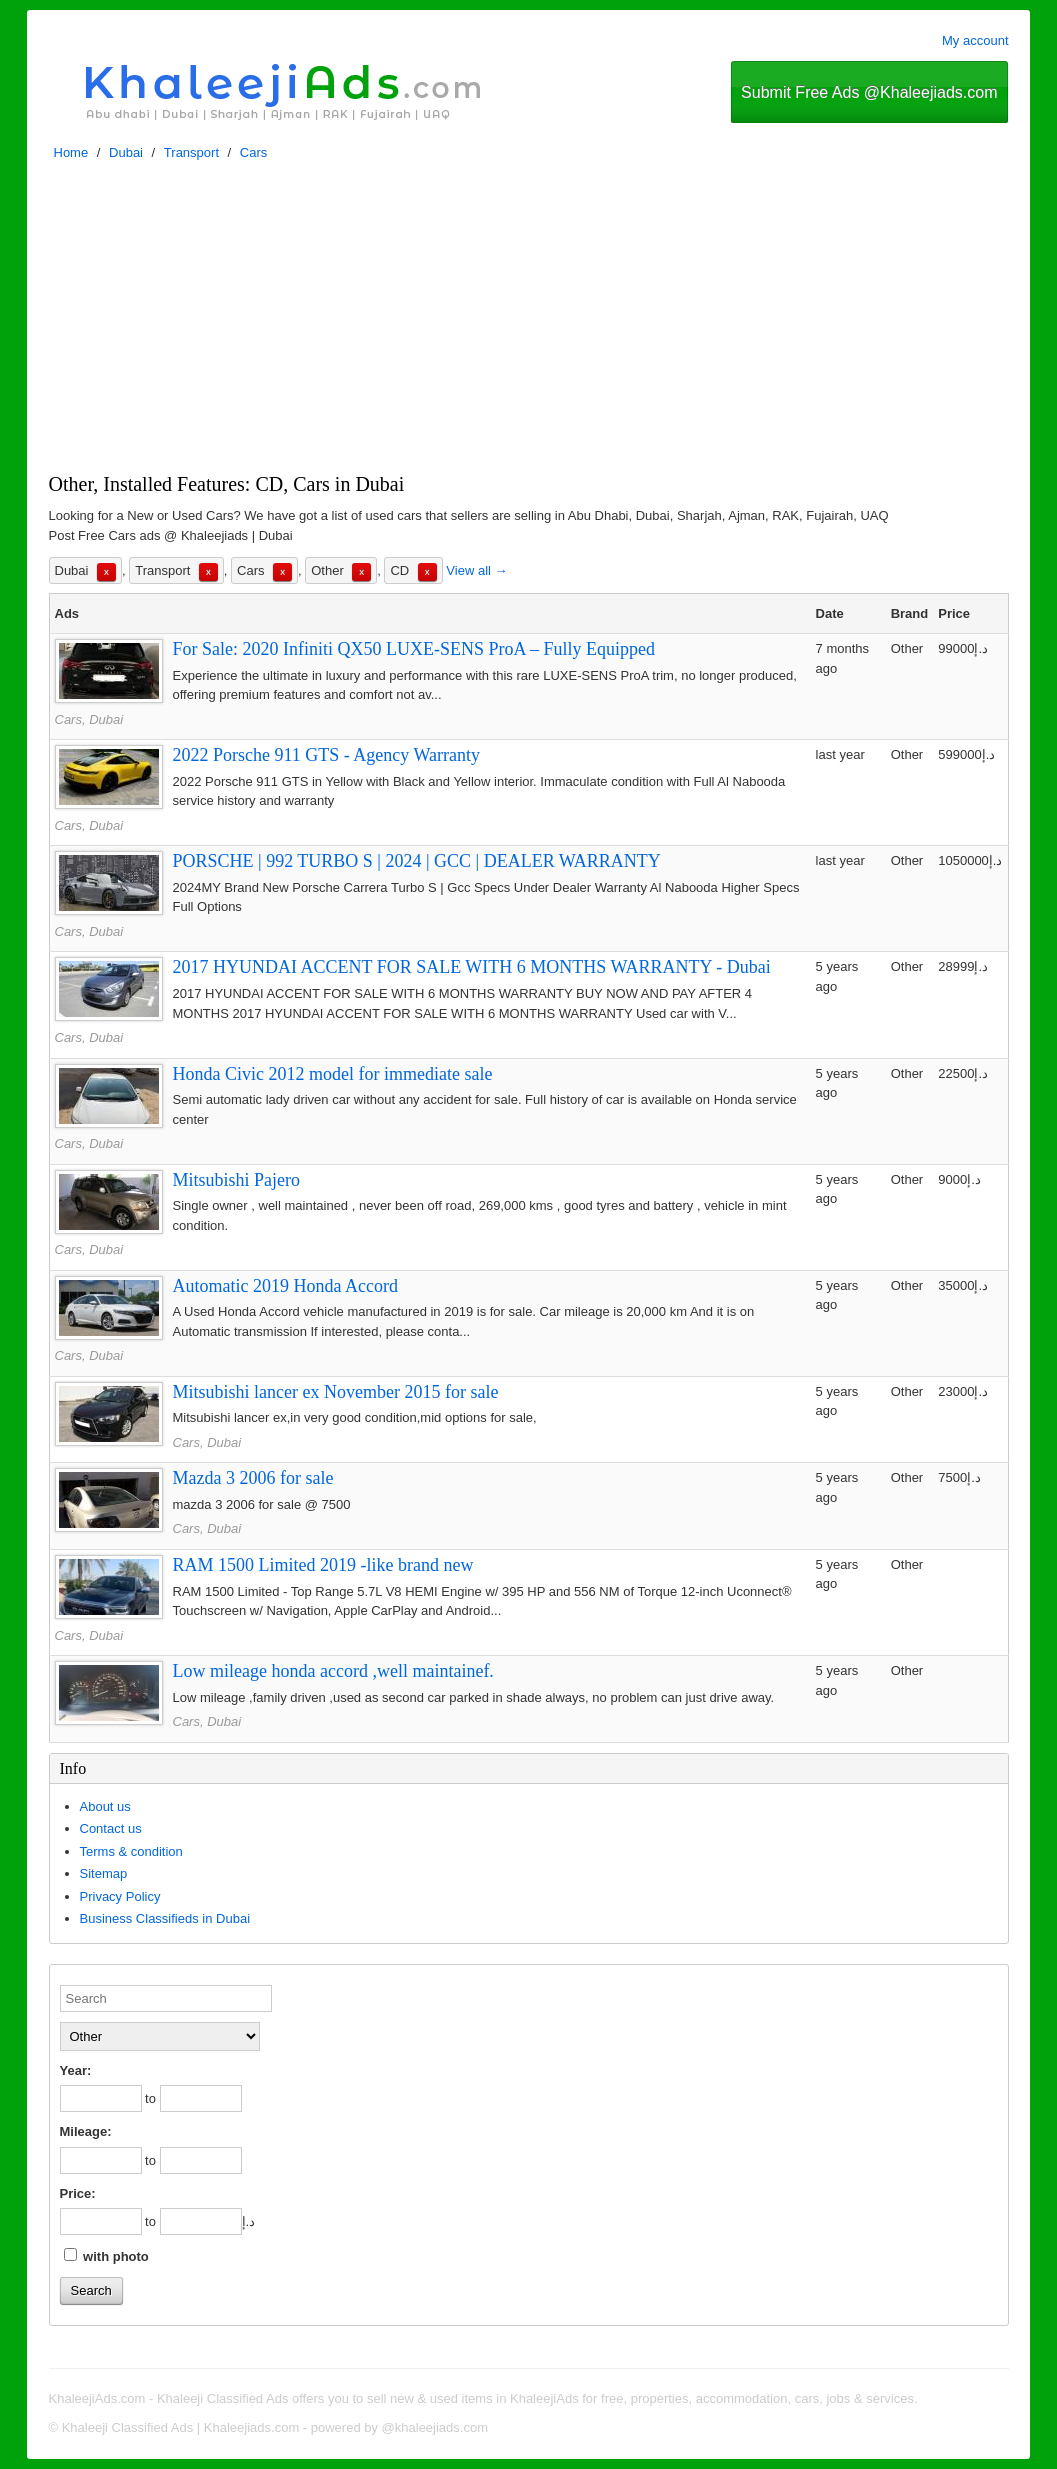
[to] (201, 2098)
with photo (106, 2256)
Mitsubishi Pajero (237, 1180)
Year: (76, 2070)
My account (975, 40)
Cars (253, 152)
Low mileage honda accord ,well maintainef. (333, 1671)
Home (71, 152)
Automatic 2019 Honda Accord (285, 1286)
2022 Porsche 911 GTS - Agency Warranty (327, 755)
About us (105, 1806)
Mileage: (86, 2131)
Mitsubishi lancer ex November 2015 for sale (336, 1392)
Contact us (111, 1828)
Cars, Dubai (89, 719)
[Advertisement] (529, 322)
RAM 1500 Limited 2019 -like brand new (323, 1565)
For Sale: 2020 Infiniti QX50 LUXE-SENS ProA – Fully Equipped (414, 649)
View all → (476, 570)
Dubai (126, 152)
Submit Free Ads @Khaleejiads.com (869, 92)
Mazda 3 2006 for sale (253, 1478)
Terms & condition (131, 1851)
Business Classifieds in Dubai (165, 1918)
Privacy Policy (120, 1896)
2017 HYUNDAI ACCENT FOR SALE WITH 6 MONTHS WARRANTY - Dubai (472, 967)
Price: (78, 2193)
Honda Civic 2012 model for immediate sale (333, 1074)
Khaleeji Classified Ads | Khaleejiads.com (181, 2427)
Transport (191, 152)
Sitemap (104, 1873)
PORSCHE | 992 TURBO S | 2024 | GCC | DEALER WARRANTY (417, 861)
